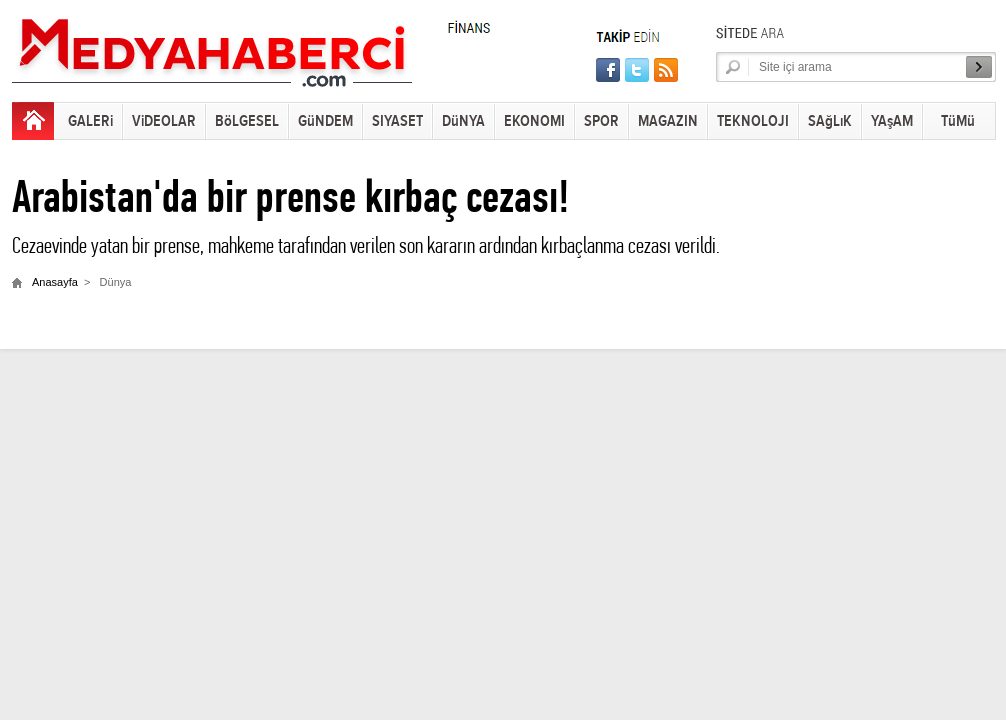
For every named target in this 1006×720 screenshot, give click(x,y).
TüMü (958, 121)
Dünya (116, 282)
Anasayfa (55, 282)
